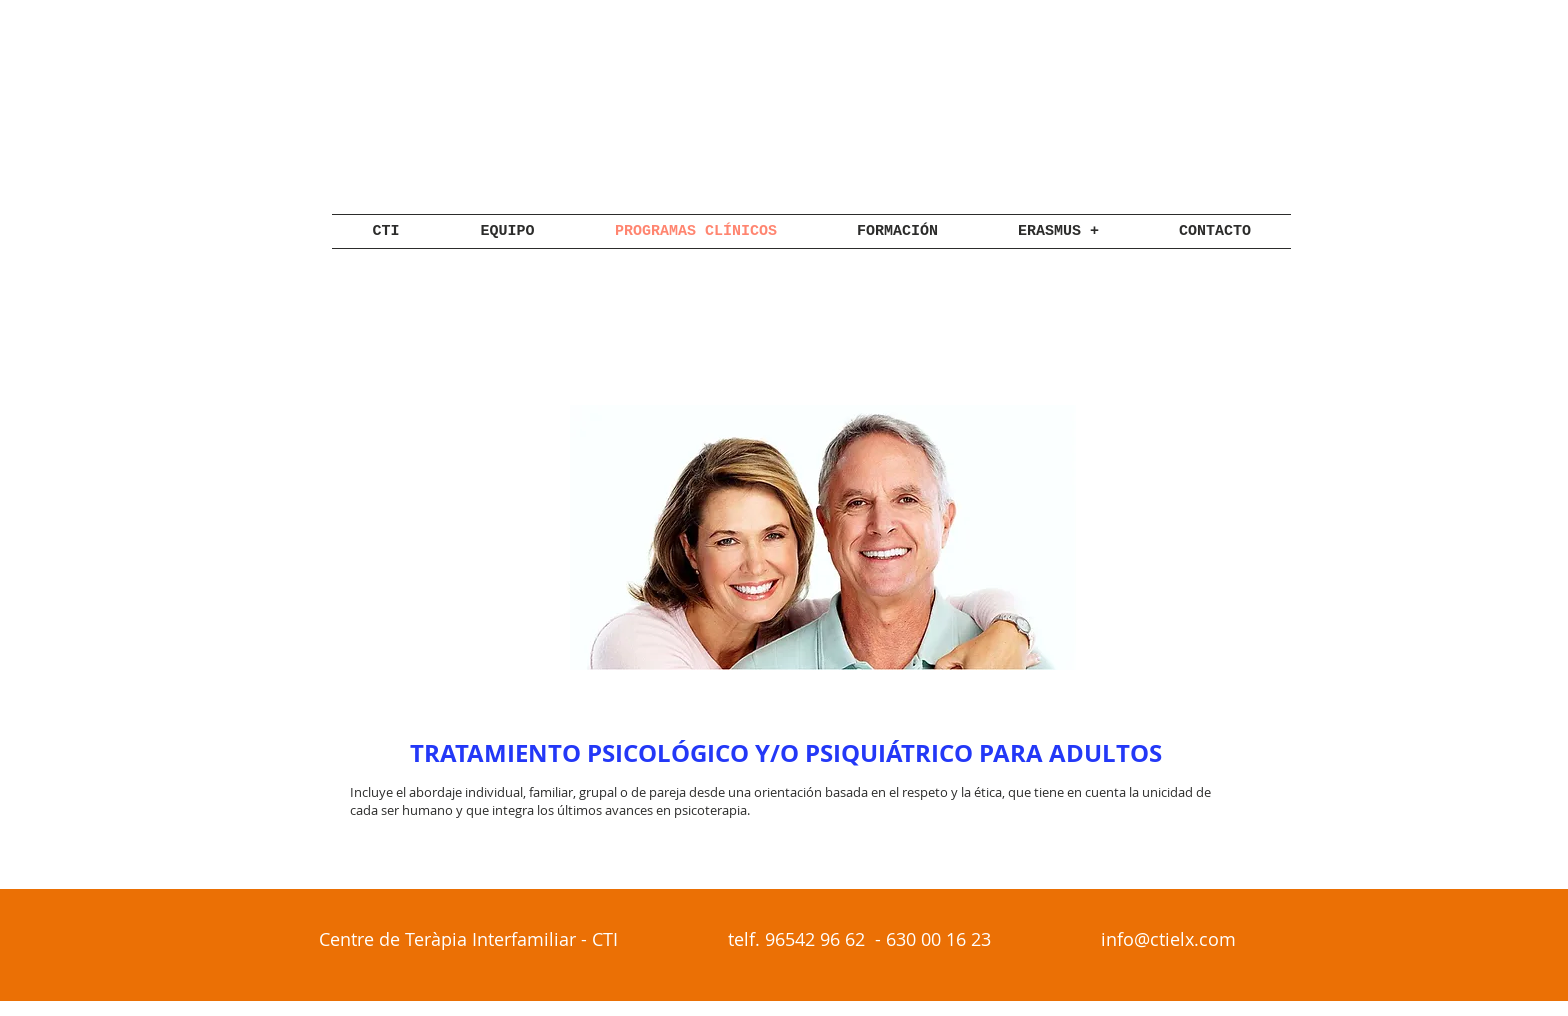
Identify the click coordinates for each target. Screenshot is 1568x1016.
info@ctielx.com (1168, 939)
